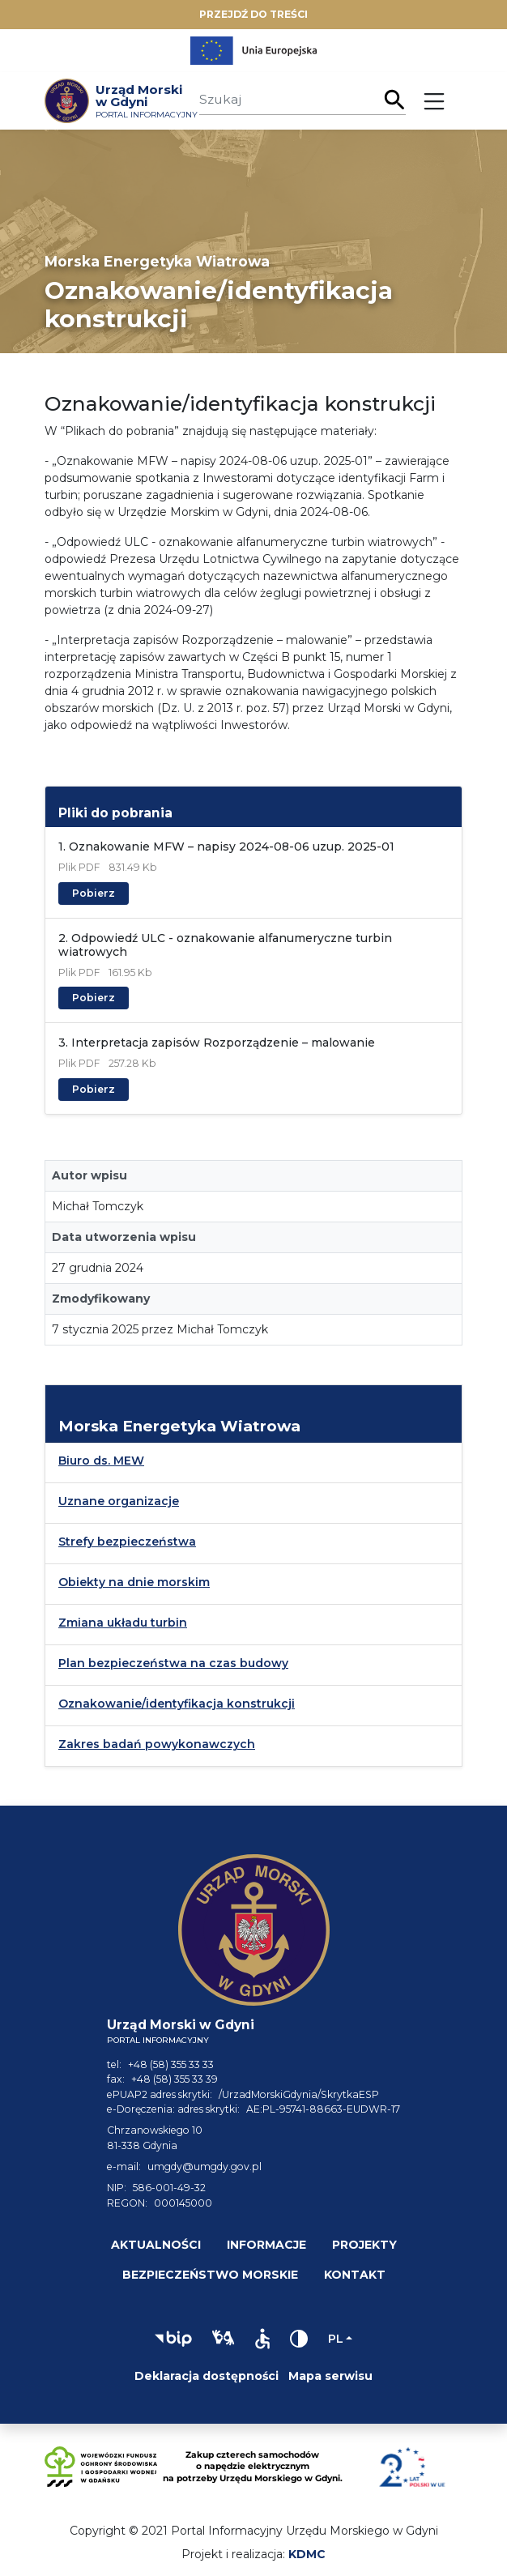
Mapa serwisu (330, 2376)
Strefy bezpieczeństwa (127, 1541)
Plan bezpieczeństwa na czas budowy (173, 1663)
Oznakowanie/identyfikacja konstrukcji (176, 1703)
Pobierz (93, 893)
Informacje (266, 2244)
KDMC (307, 2554)
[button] (173, 2338)
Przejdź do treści (253, 14)
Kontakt (355, 2274)
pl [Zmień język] (335, 2338)
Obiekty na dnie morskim (134, 1582)
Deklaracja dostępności (206, 2376)
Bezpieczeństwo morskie (210, 2274)
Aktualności (156, 2244)
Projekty (364, 2244)
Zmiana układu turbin (122, 1622)
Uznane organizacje (118, 1501)
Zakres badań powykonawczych (156, 1744)
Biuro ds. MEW (101, 1460)
